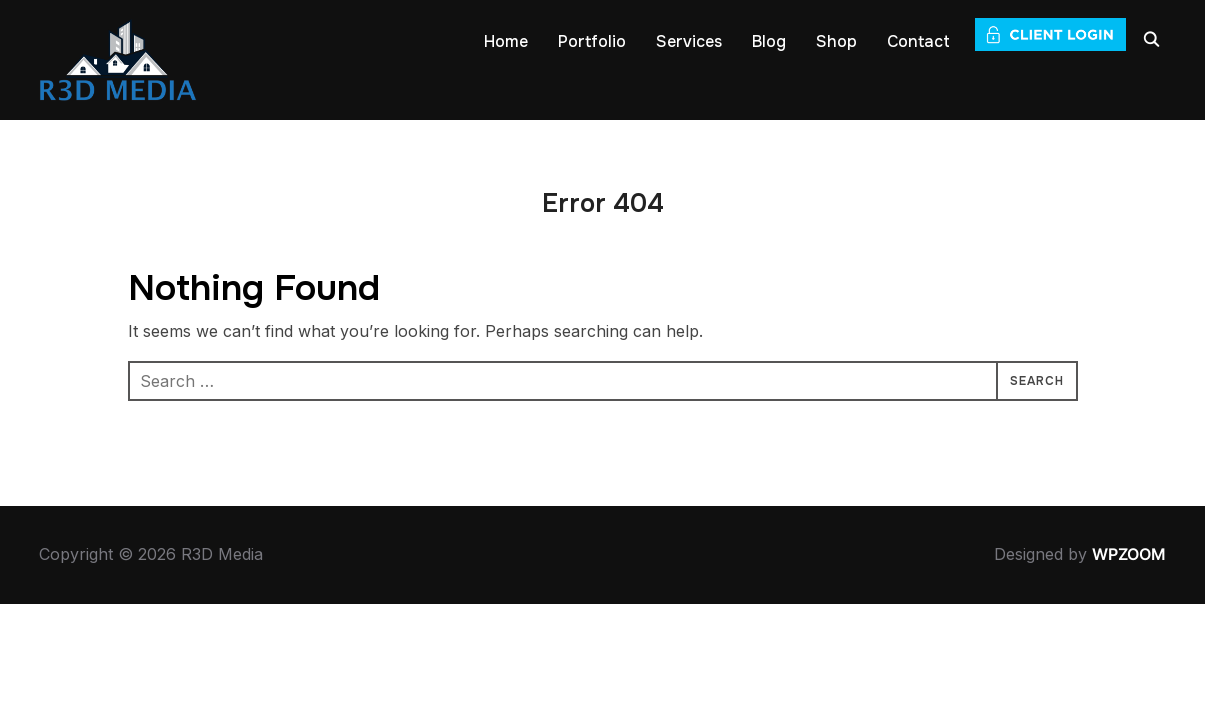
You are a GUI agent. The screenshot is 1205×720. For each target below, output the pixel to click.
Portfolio (592, 41)
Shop (836, 41)
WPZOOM (1129, 554)
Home (506, 41)
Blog (769, 41)
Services (689, 41)
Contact (918, 41)
